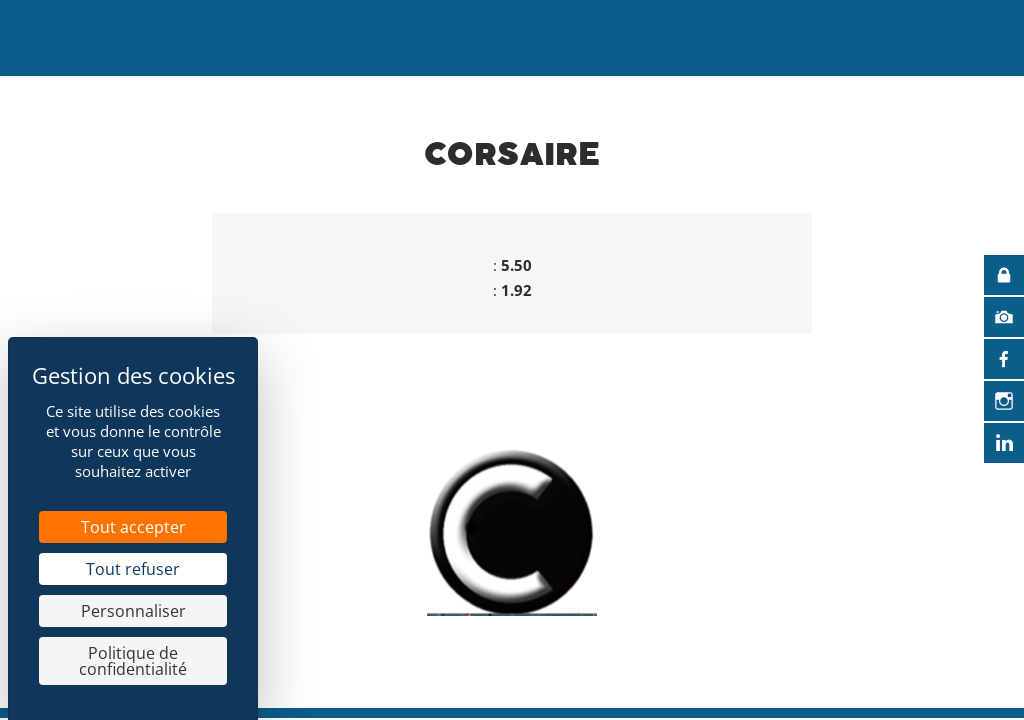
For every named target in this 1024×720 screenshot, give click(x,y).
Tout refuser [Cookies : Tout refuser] (133, 569)
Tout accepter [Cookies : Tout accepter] (133, 527)
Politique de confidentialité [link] (133, 661)
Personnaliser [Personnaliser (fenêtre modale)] (133, 611)
